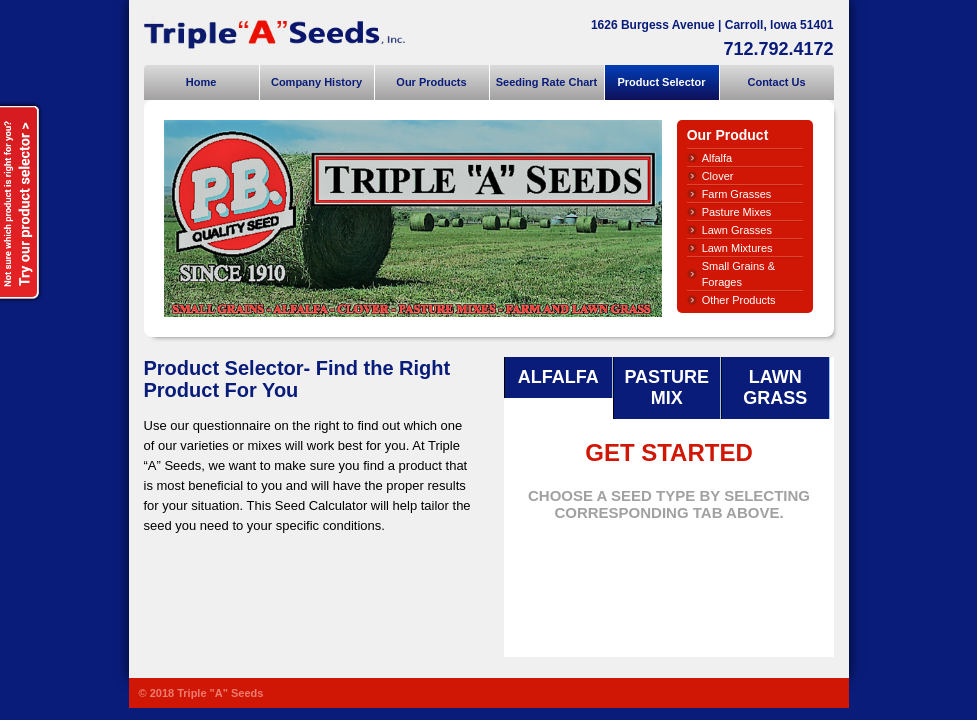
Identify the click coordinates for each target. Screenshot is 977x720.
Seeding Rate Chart (546, 82)
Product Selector (661, 82)
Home (201, 82)
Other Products (739, 300)
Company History (316, 82)
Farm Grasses (737, 194)
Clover (718, 176)
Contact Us (776, 82)
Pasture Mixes (737, 212)
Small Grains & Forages (738, 274)
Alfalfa (717, 158)
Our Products (431, 82)
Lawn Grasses (737, 230)
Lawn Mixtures (737, 248)
